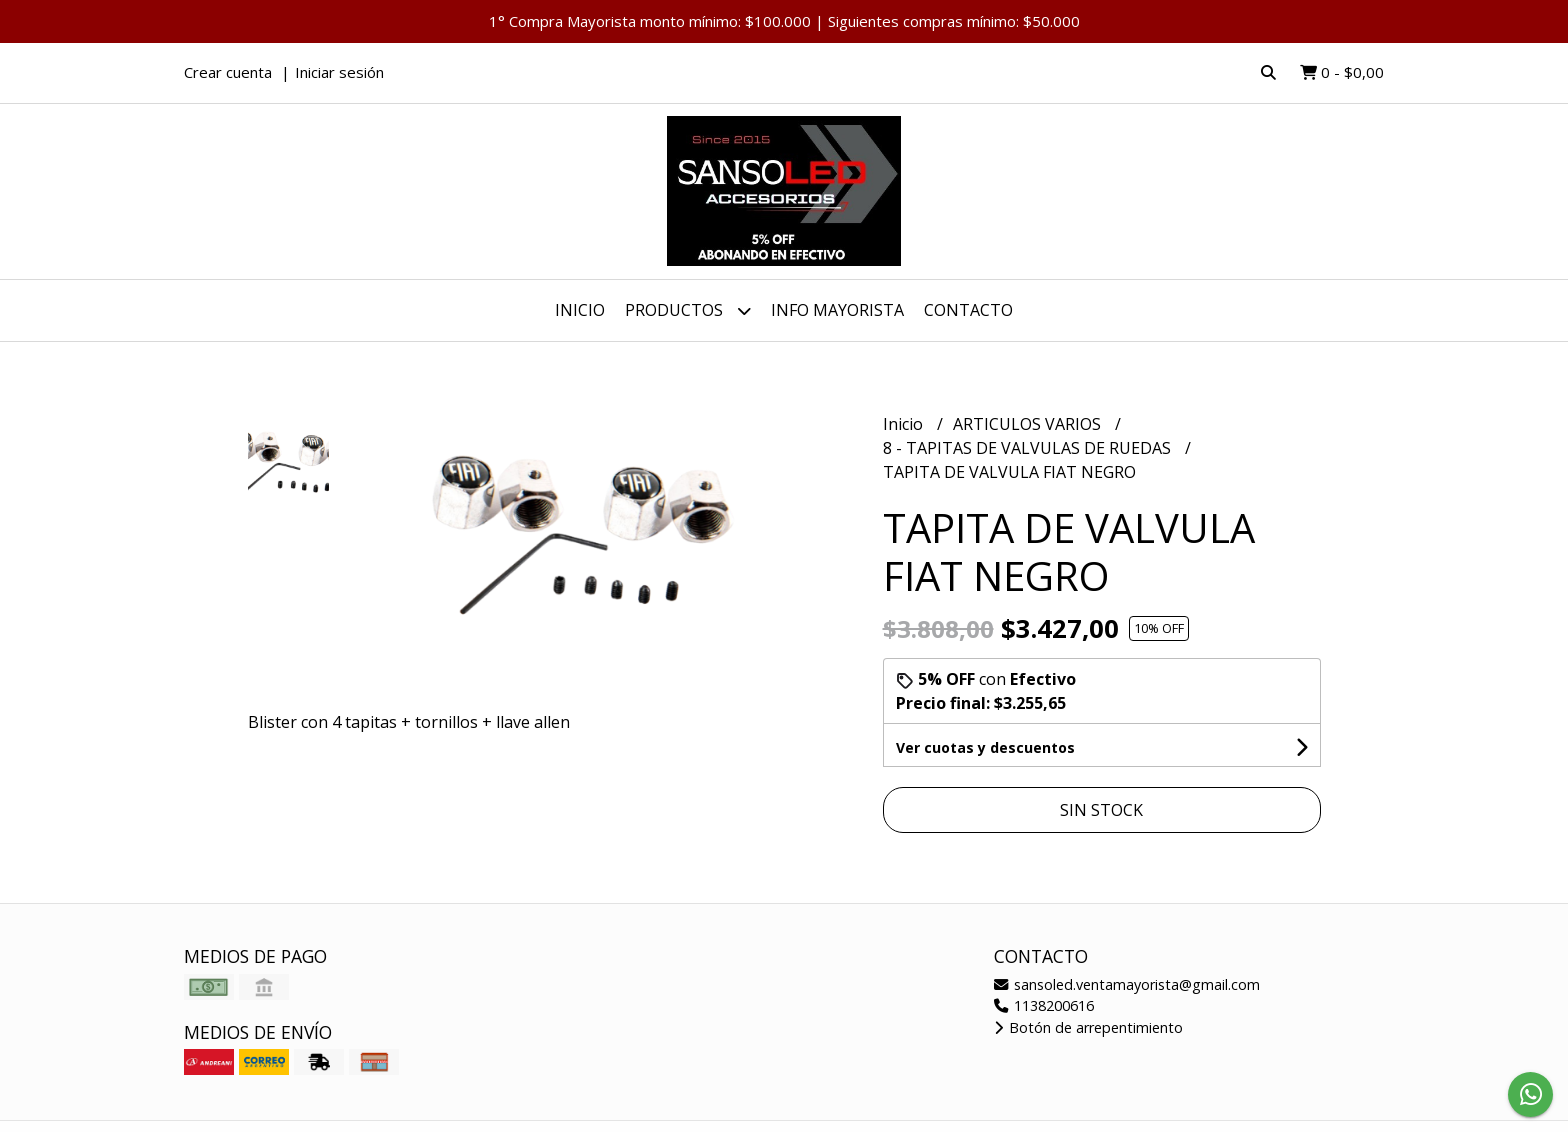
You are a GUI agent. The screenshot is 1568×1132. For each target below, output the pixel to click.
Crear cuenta (228, 72)
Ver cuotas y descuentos (985, 747)
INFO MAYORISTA (837, 310)
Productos (688, 310)
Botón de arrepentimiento (1088, 1027)
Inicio (580, 310)
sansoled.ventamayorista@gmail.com (1127, 984)
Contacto (968, 310)
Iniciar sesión (339, 72)
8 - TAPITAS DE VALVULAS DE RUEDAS (1029, 448)
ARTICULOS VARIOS (1029, 424)
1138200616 (1044, 1005)
